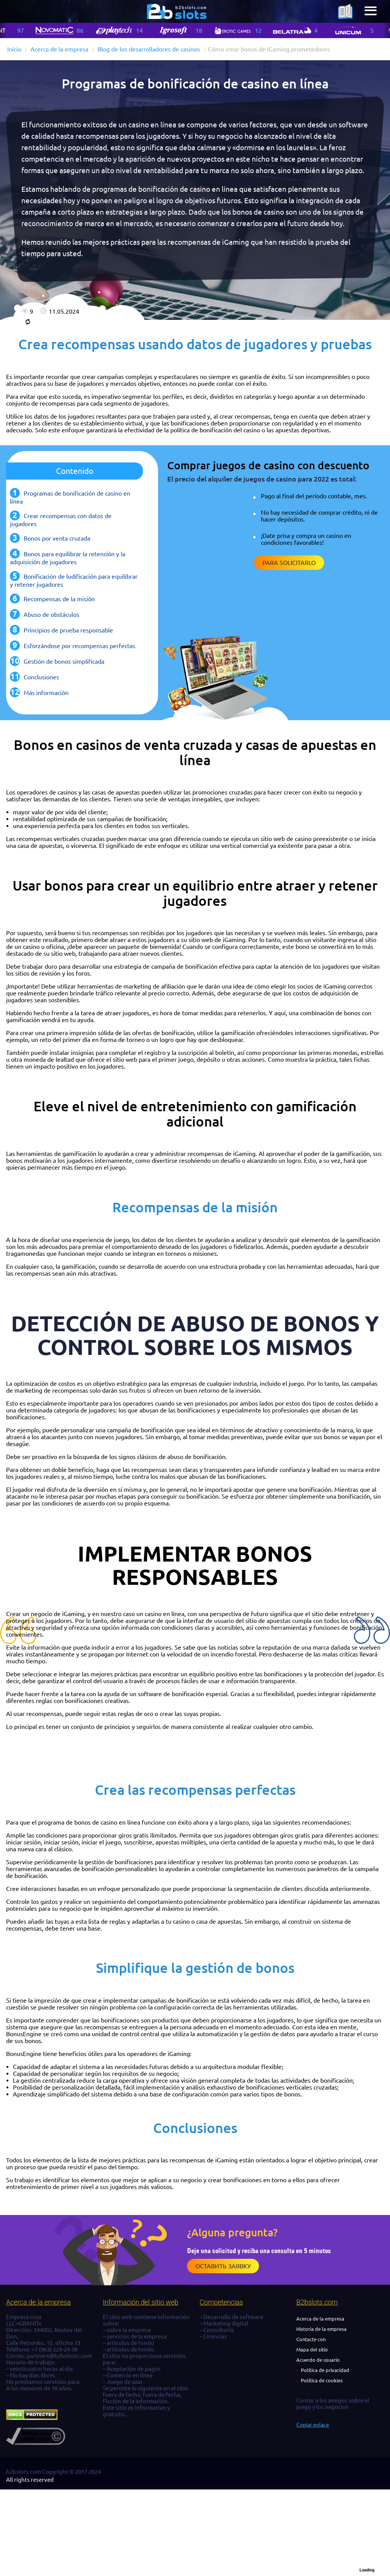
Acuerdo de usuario (318, 2360)
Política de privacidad (325, 2370)
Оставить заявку (223, 2266)
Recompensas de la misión (59, 598)
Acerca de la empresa (320, 2318)
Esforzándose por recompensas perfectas (79, 645)
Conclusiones (41, 677)
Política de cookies (322, 2380)
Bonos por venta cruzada (57, 538)
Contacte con (311, 2339)
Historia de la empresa (321, 2329)
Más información (46, 692)
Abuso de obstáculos (51, 614)
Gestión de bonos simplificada (64, 661)
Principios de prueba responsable (68, 630)
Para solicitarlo (289, 562)
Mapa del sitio (312, 2349)
